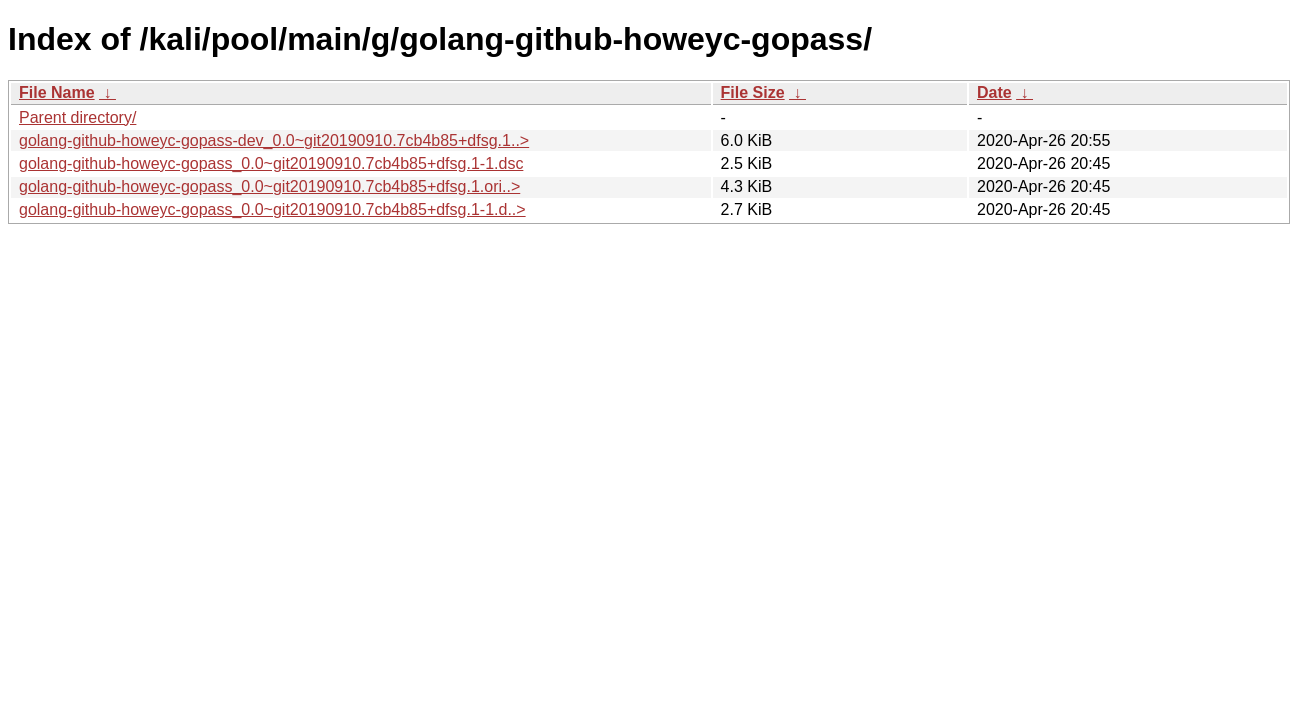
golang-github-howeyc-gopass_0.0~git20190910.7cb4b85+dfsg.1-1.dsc (271, 163)
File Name (57, 92)
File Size (753, 92)
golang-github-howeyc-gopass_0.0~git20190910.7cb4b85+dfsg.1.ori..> (269, 186)
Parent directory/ (77, 117)
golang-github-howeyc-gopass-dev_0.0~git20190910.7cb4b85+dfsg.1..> (274, 140)
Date (994, 92)
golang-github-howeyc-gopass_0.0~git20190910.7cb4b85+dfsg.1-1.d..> (272, 209)
